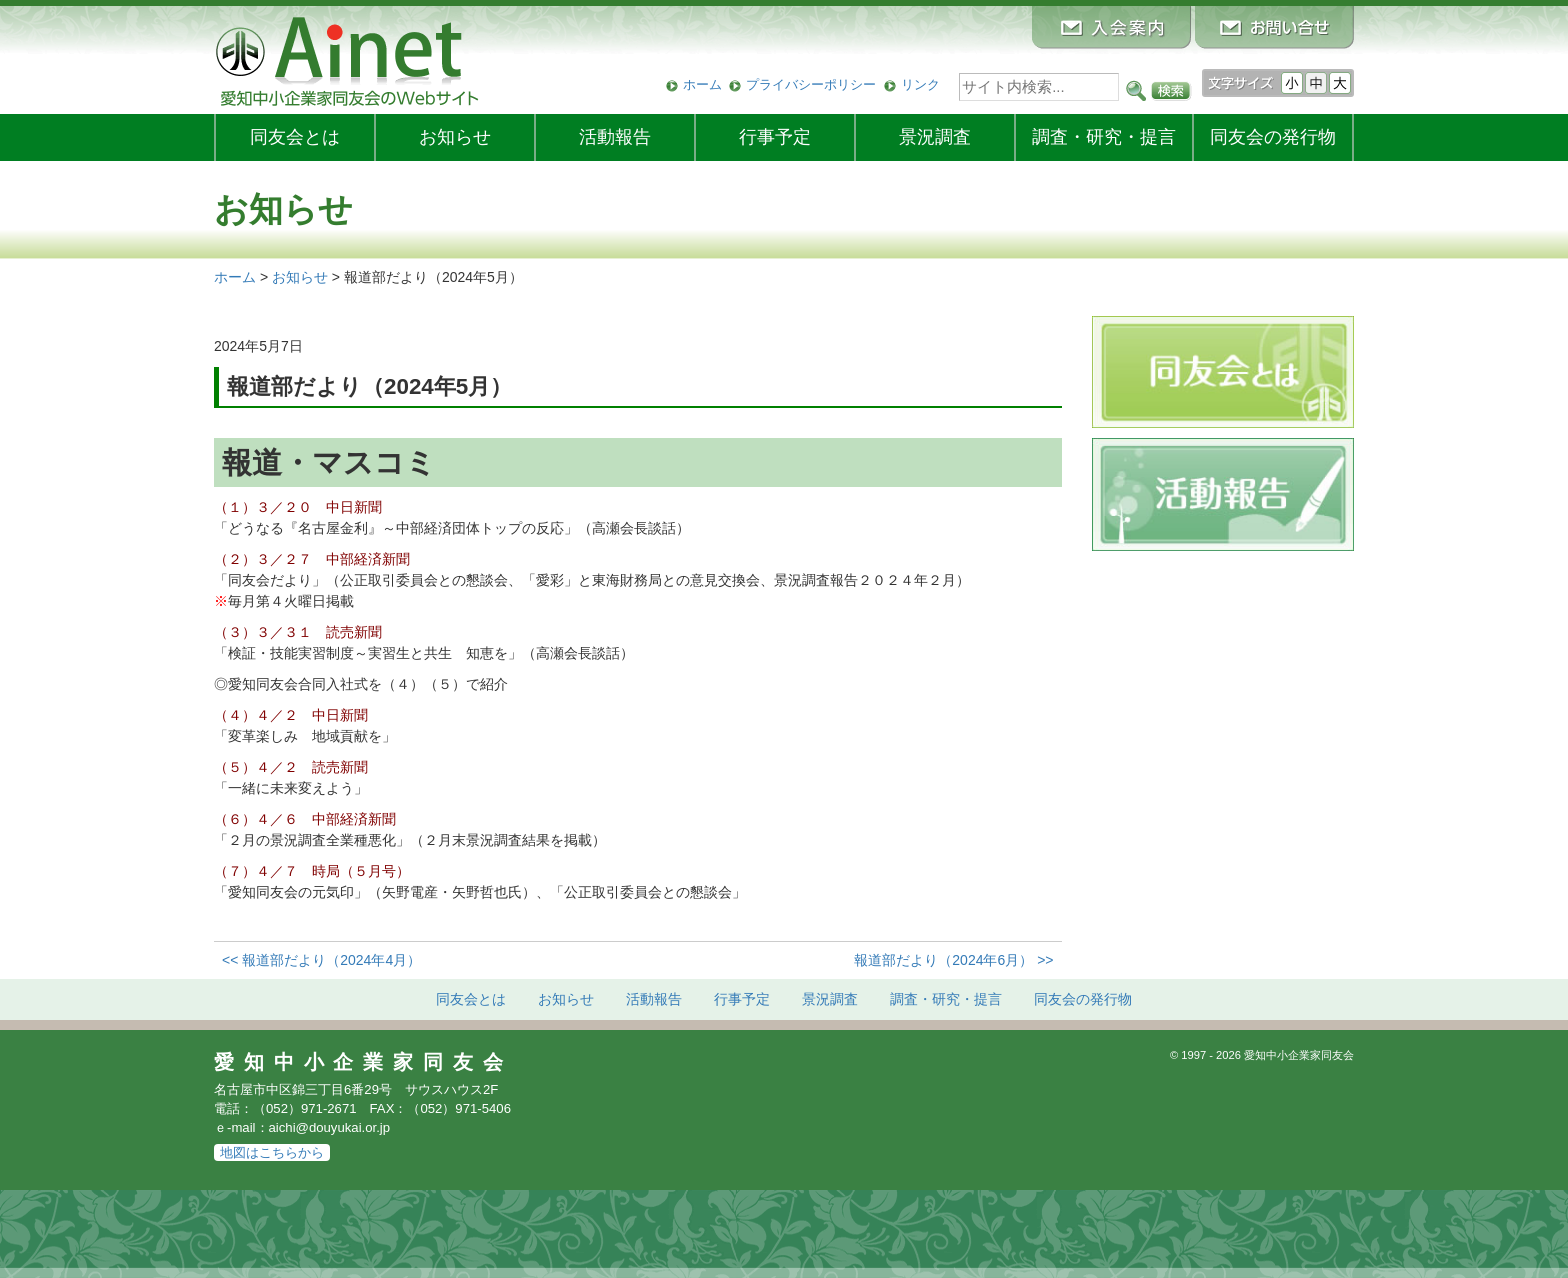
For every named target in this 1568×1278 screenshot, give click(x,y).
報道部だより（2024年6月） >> (953, 960)
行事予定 (775, 137)
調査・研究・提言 (1104, 137)
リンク (920, 84)
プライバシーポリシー (811, 84)
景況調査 (935, 137)
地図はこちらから (272, 1152)
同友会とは (295, 137)
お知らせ (455, 137)
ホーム (702, 84)
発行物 (1273, 137)
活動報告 (615, 137)
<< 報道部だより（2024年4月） (321, 960)
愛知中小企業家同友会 (363, 1062)
